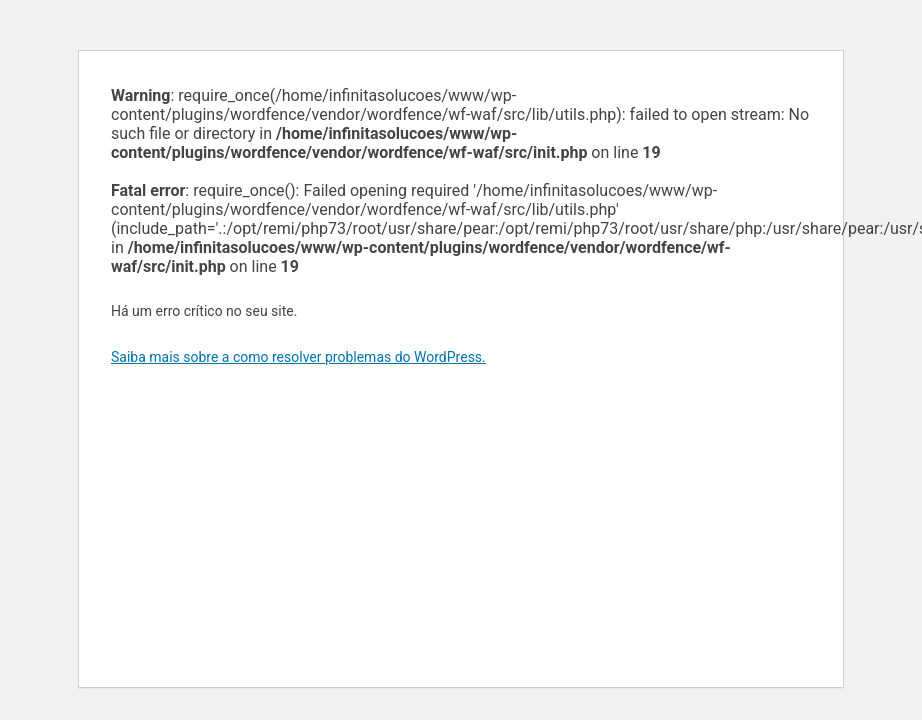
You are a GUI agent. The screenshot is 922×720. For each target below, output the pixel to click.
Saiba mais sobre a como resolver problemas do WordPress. (298, 357)
